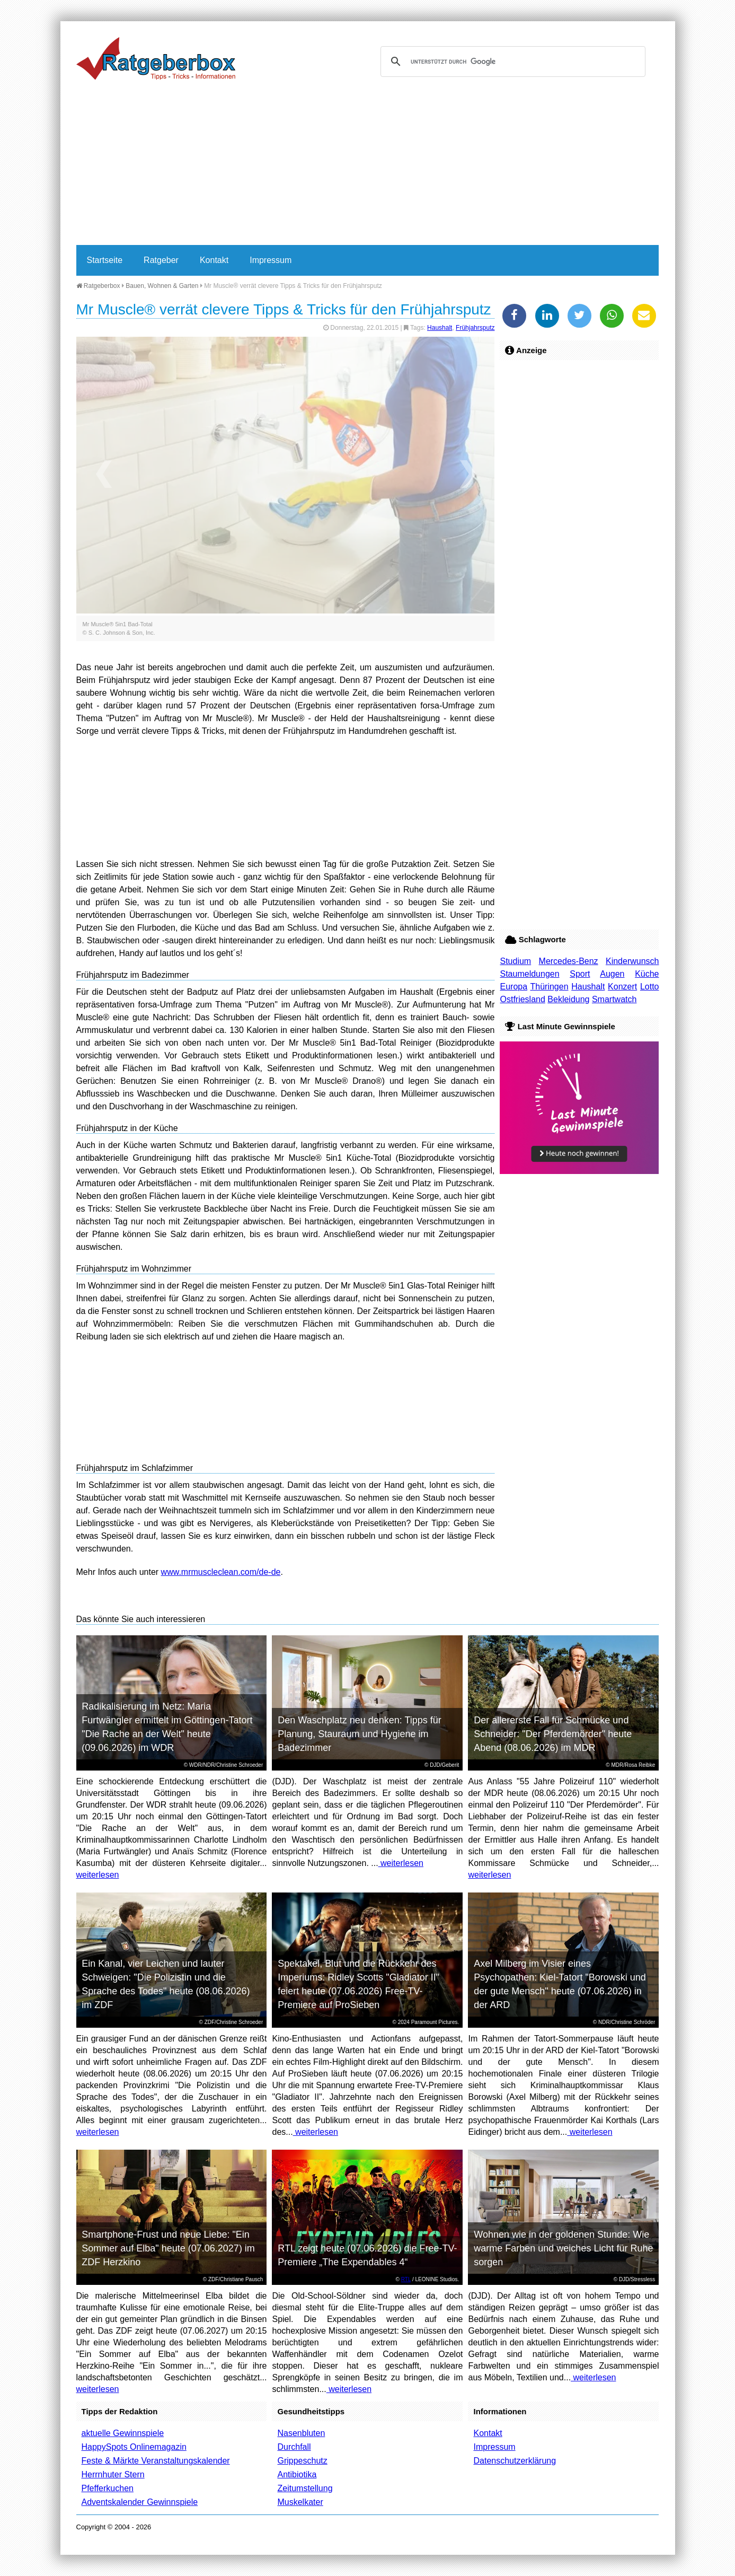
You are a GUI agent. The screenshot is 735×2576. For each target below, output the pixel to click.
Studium (515, 961)
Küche (647, 973)
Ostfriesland (522, 999)
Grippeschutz (302, 2460)
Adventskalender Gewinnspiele (140, 2502)
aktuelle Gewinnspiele (123, 2433)
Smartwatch (614, 999)
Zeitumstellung (304, 2488)
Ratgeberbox (98, 286)
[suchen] (511, 61)
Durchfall (294, 2446)
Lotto (649, 986)
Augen (612, 973)
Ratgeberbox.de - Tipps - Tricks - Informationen (155, 58)
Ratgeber (161, 260)
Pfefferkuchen (108, 2488)
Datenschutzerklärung (514, 2460)
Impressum (270, 260)
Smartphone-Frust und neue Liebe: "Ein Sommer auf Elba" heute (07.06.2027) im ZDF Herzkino (168, 2248)
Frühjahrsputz (475, 327)
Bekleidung (568, 999)
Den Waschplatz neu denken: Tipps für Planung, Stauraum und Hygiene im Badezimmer (359, 1734)
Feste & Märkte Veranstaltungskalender (156, 2460)
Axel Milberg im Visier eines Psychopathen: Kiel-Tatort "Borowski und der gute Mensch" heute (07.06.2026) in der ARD (560, 1984)
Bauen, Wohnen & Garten (162, 286)
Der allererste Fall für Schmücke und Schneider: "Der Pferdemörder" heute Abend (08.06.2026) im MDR (553, 1734)
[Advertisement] (367, 165)
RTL (406, 2279)
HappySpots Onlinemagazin (134, 2446)
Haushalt (439, 327)
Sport (580, 973)
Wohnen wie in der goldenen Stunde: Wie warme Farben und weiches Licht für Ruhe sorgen (563, 2248)
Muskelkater (300, 2502)
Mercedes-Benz (568, 961)
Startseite (105, 260)
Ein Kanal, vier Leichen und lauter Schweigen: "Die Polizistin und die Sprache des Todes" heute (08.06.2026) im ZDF (166, 1984)
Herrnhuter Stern (113, 2474)
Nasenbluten (301, 2433)
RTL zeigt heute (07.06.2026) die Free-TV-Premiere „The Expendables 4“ (367, 2255)
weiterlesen (97, 1874)
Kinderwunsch (632, 961)
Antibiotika (296, 2474)
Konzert (622, 986)
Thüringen (549, 986)
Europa (513, 986)
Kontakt (214, 260)
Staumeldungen (529, 973)
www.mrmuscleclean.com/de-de (221, 1571)
